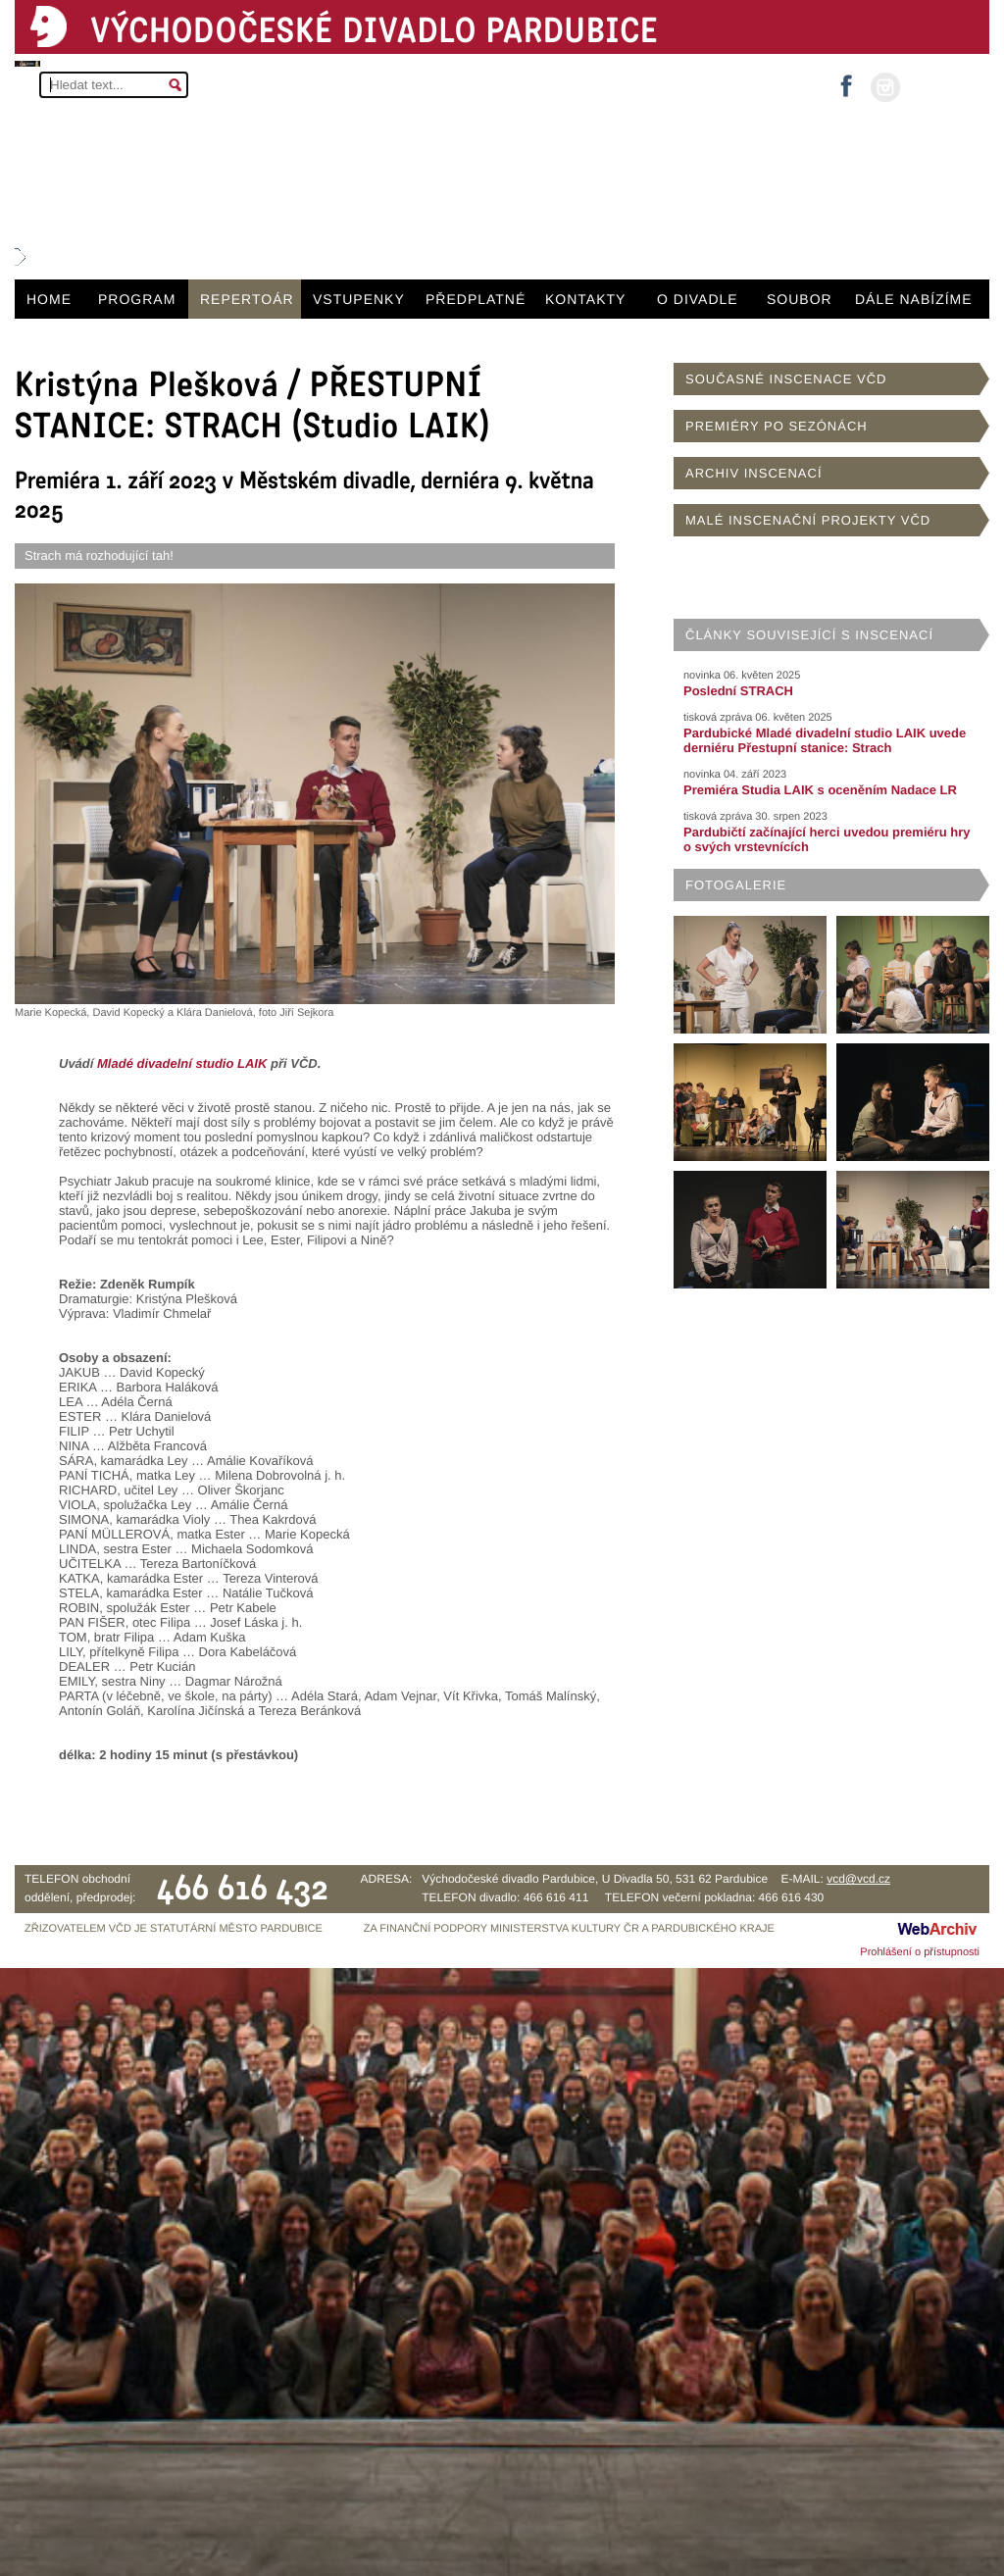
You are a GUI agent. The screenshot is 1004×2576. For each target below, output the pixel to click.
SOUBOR (799, 299)
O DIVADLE (697, 299)
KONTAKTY (585, 299)
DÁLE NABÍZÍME (914, 299)
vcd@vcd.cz (858, 1879)
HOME (49, 299)
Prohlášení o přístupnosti (919, 1952)
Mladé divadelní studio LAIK (182, 1063)
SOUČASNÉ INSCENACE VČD (785, 379)
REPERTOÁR (247, 299)
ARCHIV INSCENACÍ (754, 473)
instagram (885, 87)
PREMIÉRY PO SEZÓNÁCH (776, 426)
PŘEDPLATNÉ (476, 299)
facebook (846, 80)
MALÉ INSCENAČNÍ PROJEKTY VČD (807, 520)
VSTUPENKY (359, 299)
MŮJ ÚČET (943, 85)
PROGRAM (137, 299)
